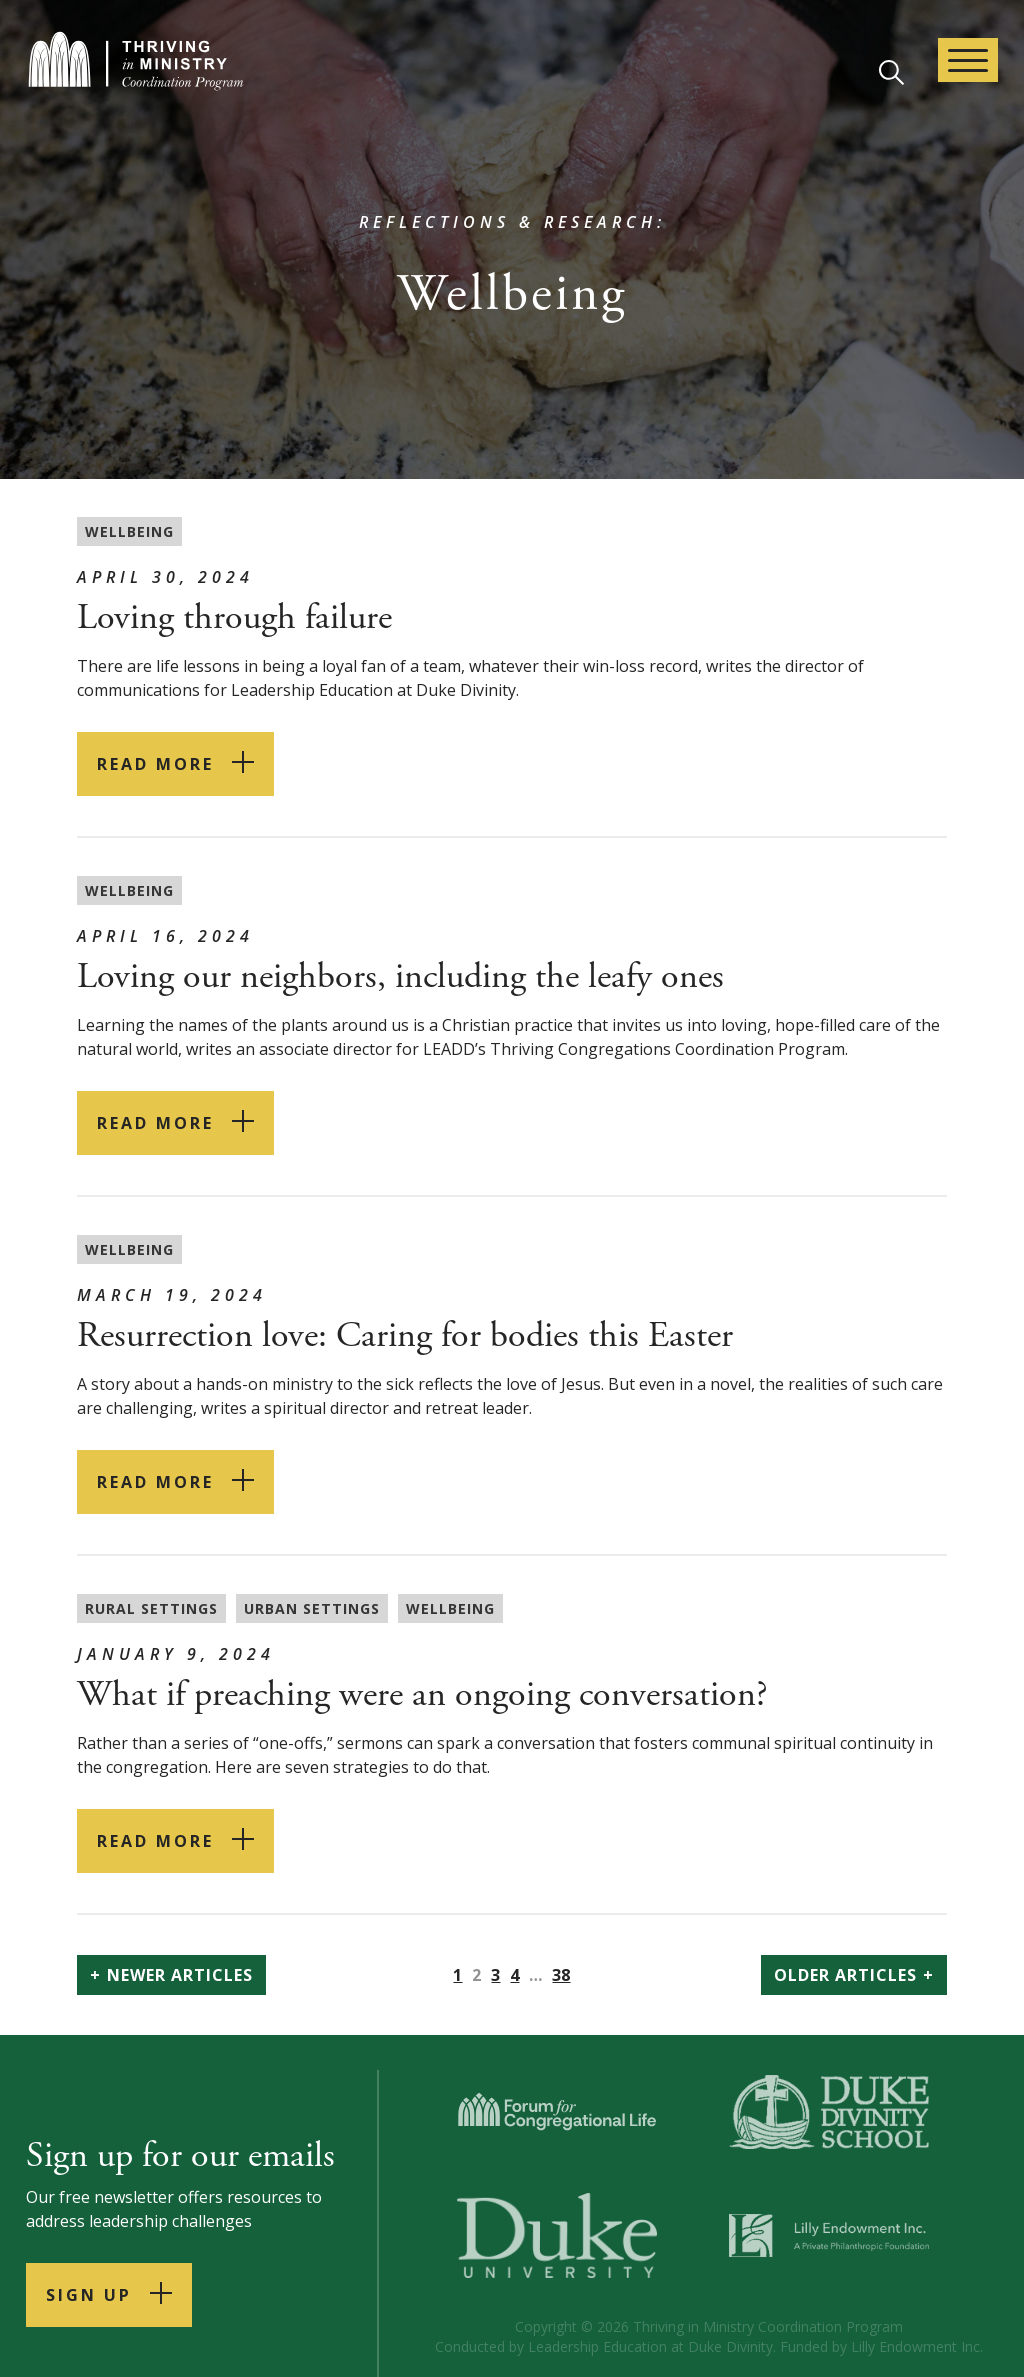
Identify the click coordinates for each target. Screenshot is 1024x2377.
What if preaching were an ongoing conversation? (422, 1695)
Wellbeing (129, 531)
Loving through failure (234, 618)
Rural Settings (151, 1608)
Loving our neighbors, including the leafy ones (400, 977)
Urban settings (312, 1608)
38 (561, 1975)
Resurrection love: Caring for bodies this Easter (405, 1336)
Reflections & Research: (512, 222)
